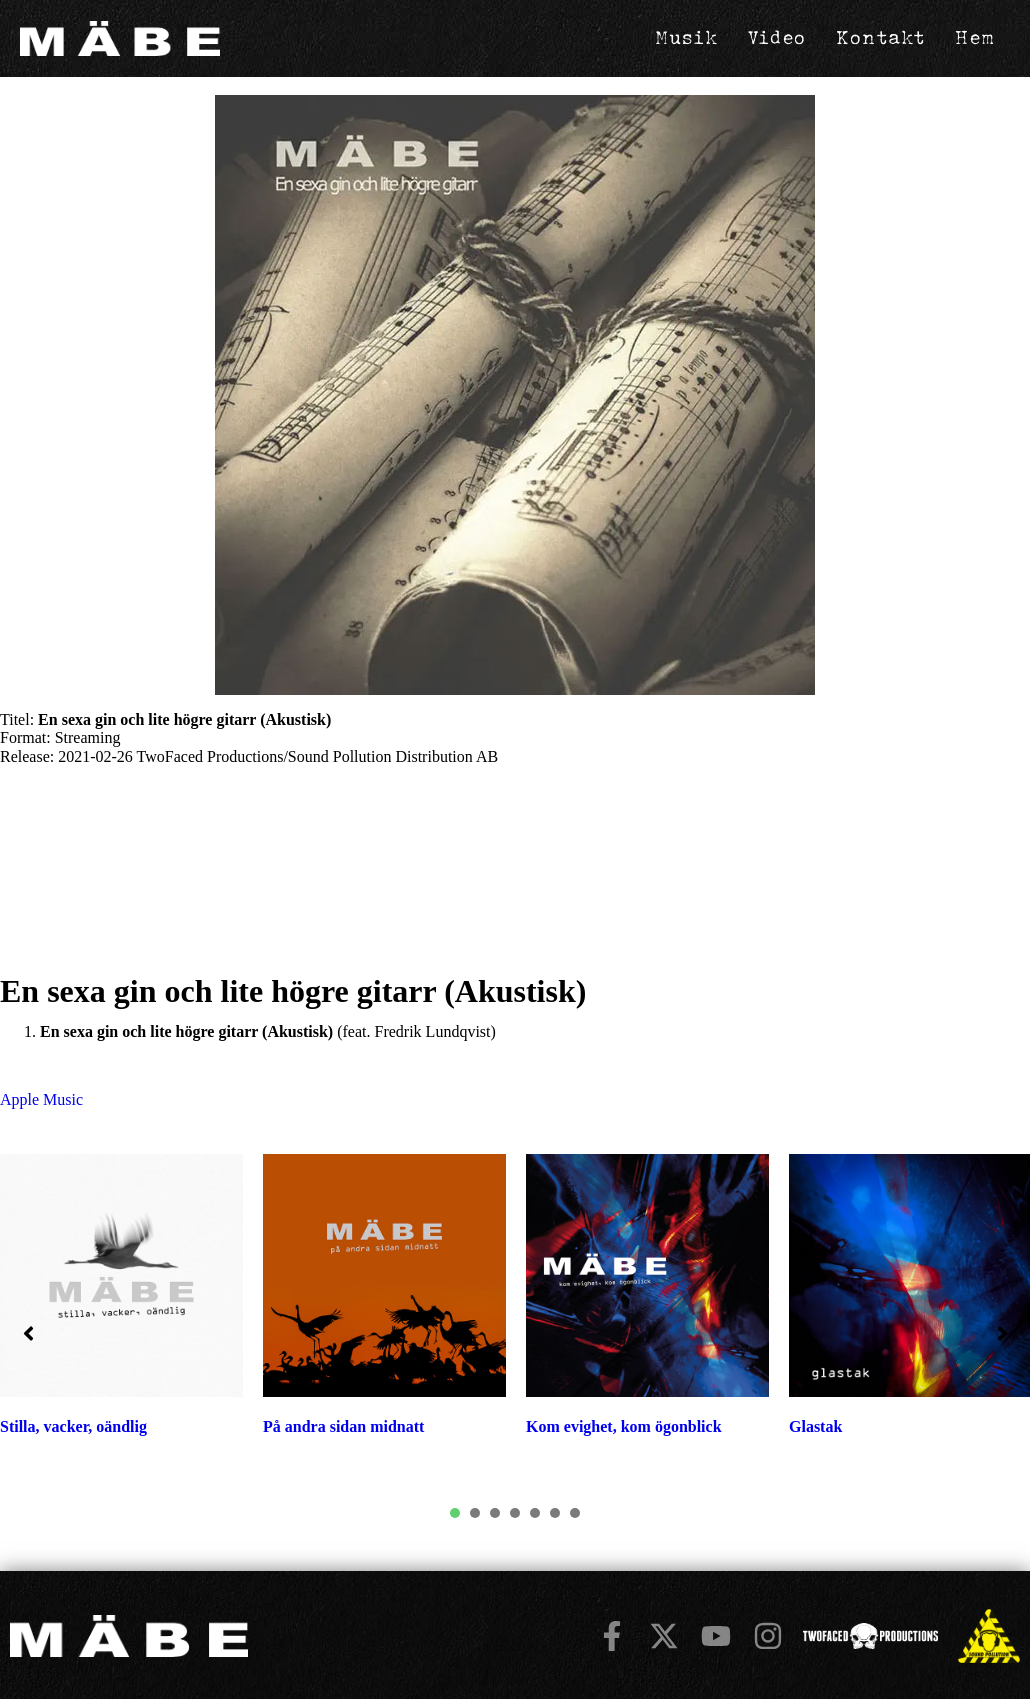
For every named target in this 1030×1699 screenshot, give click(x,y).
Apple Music (41, 1103)
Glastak (815, 1430)
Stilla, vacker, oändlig (73, 1430)
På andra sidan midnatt (343, 1430)
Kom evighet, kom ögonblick (624, 1430)
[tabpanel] (384, 1310)
